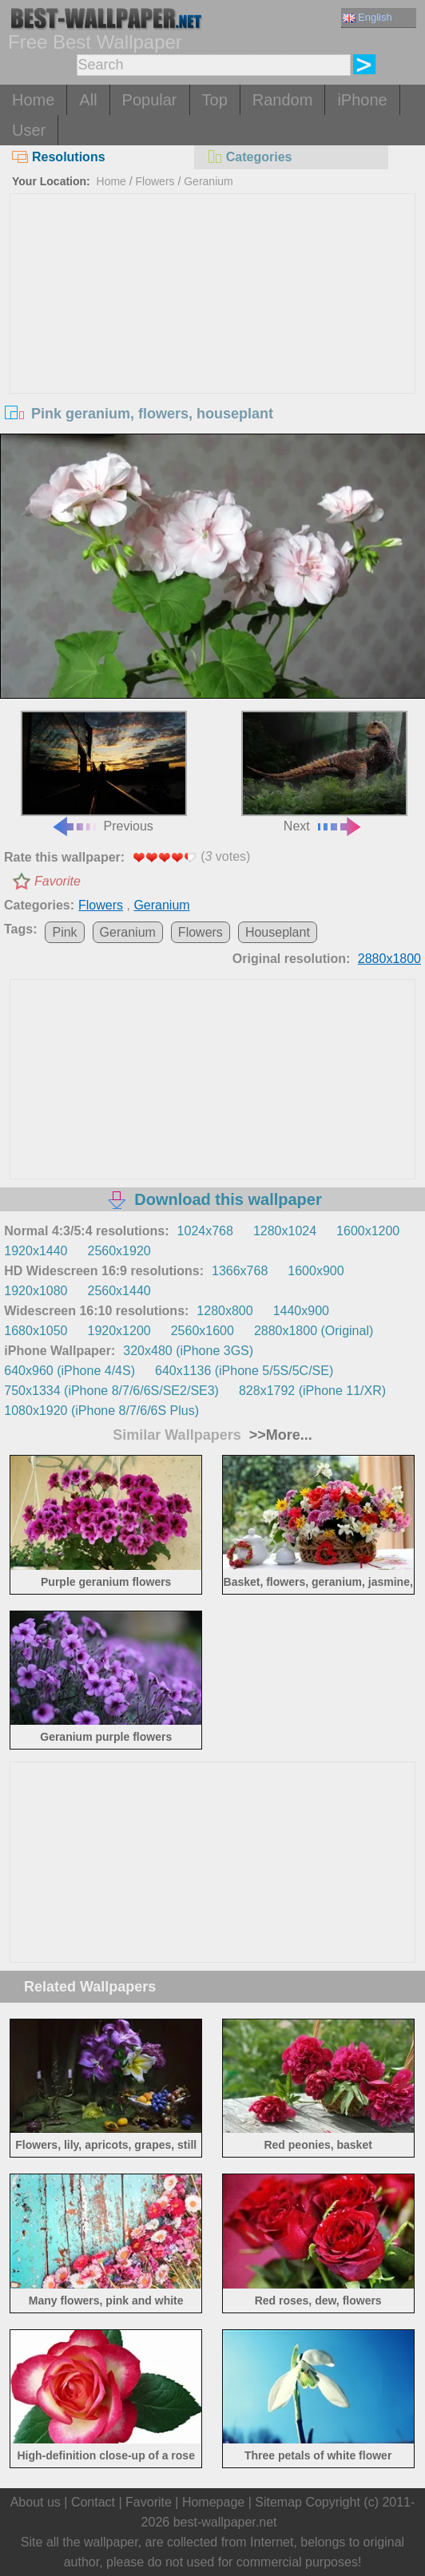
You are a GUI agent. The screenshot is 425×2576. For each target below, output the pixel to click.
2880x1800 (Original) (313, 1331)
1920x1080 (35, 1291)
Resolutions (58, 157)
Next (324, 772)
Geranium (208, 181)
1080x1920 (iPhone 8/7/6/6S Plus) (101, 1410)
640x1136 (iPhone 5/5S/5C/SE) (244, 1370)
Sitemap (278, 2502)
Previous (104, 772)
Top (215, 100)
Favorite (57, 881)
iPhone (362, 100)
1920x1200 (119, 1331)
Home (33, 100)
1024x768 (205, 1231)
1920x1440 (35, 1251)
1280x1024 (284, 1231)
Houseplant (277, 932)
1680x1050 (35, 1331)
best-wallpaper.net (225, 2522)
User (29, 130)
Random (282, 100)
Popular (149, 100)
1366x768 (240, 1271)
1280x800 (224, 1311)
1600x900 (316, 1271)
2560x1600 (202, 1331)
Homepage (213, 2502)
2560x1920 (119, 1251)
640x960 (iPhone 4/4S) (69, 1370)
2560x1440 (119, 1291)
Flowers (155, 181)
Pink (64, 932)
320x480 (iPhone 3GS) (188, 1350)
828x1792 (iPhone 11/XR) (312, 1390)
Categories (249, 157)
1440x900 (301, 1311)
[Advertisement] (212, 314)
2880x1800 (389, 958)
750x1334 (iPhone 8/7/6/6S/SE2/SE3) (111, 1390)
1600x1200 (367, 1231)
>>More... (278, 1435)
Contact (93, 2502)
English (367, 17)
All (88, 100)
